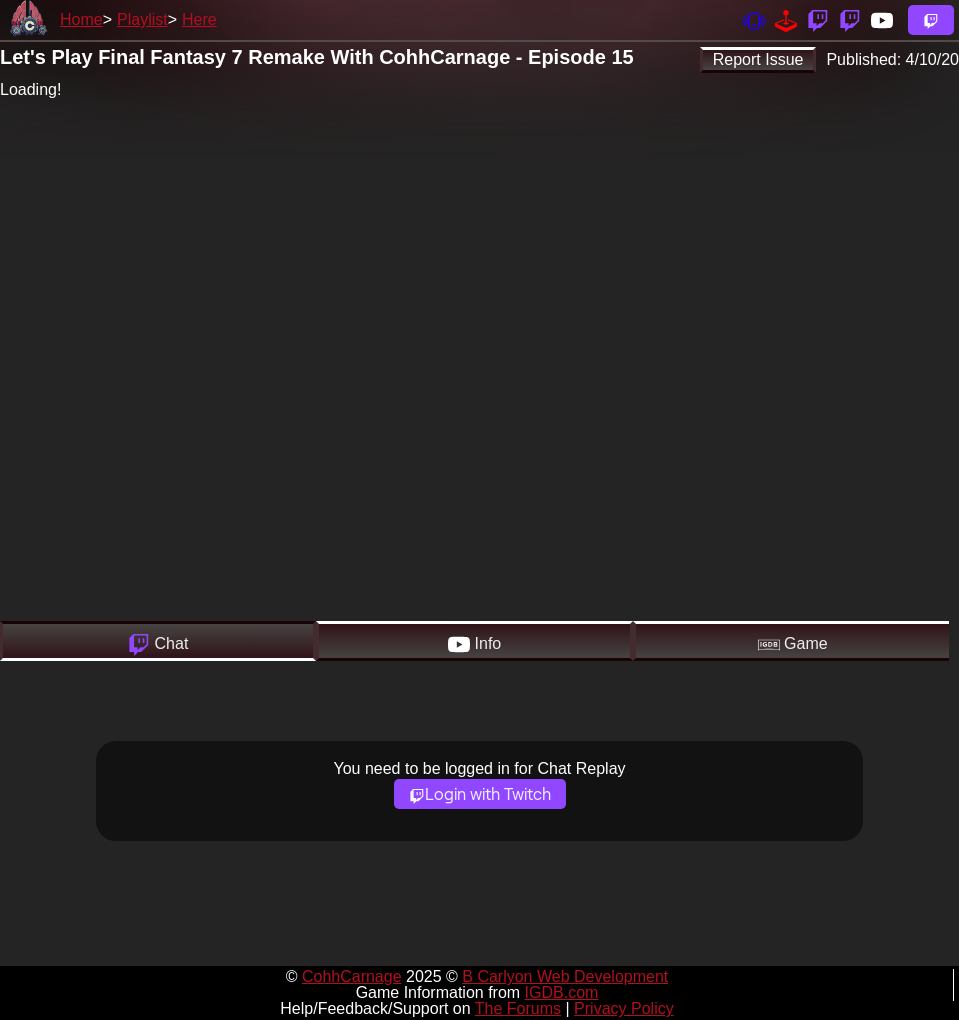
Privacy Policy (624, 1008)
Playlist (142, 19)
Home (81, 19)
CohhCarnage (352, 976)
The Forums (518, 1008)
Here (199, 19)
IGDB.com (562, 992)
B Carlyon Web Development (565, 976)
